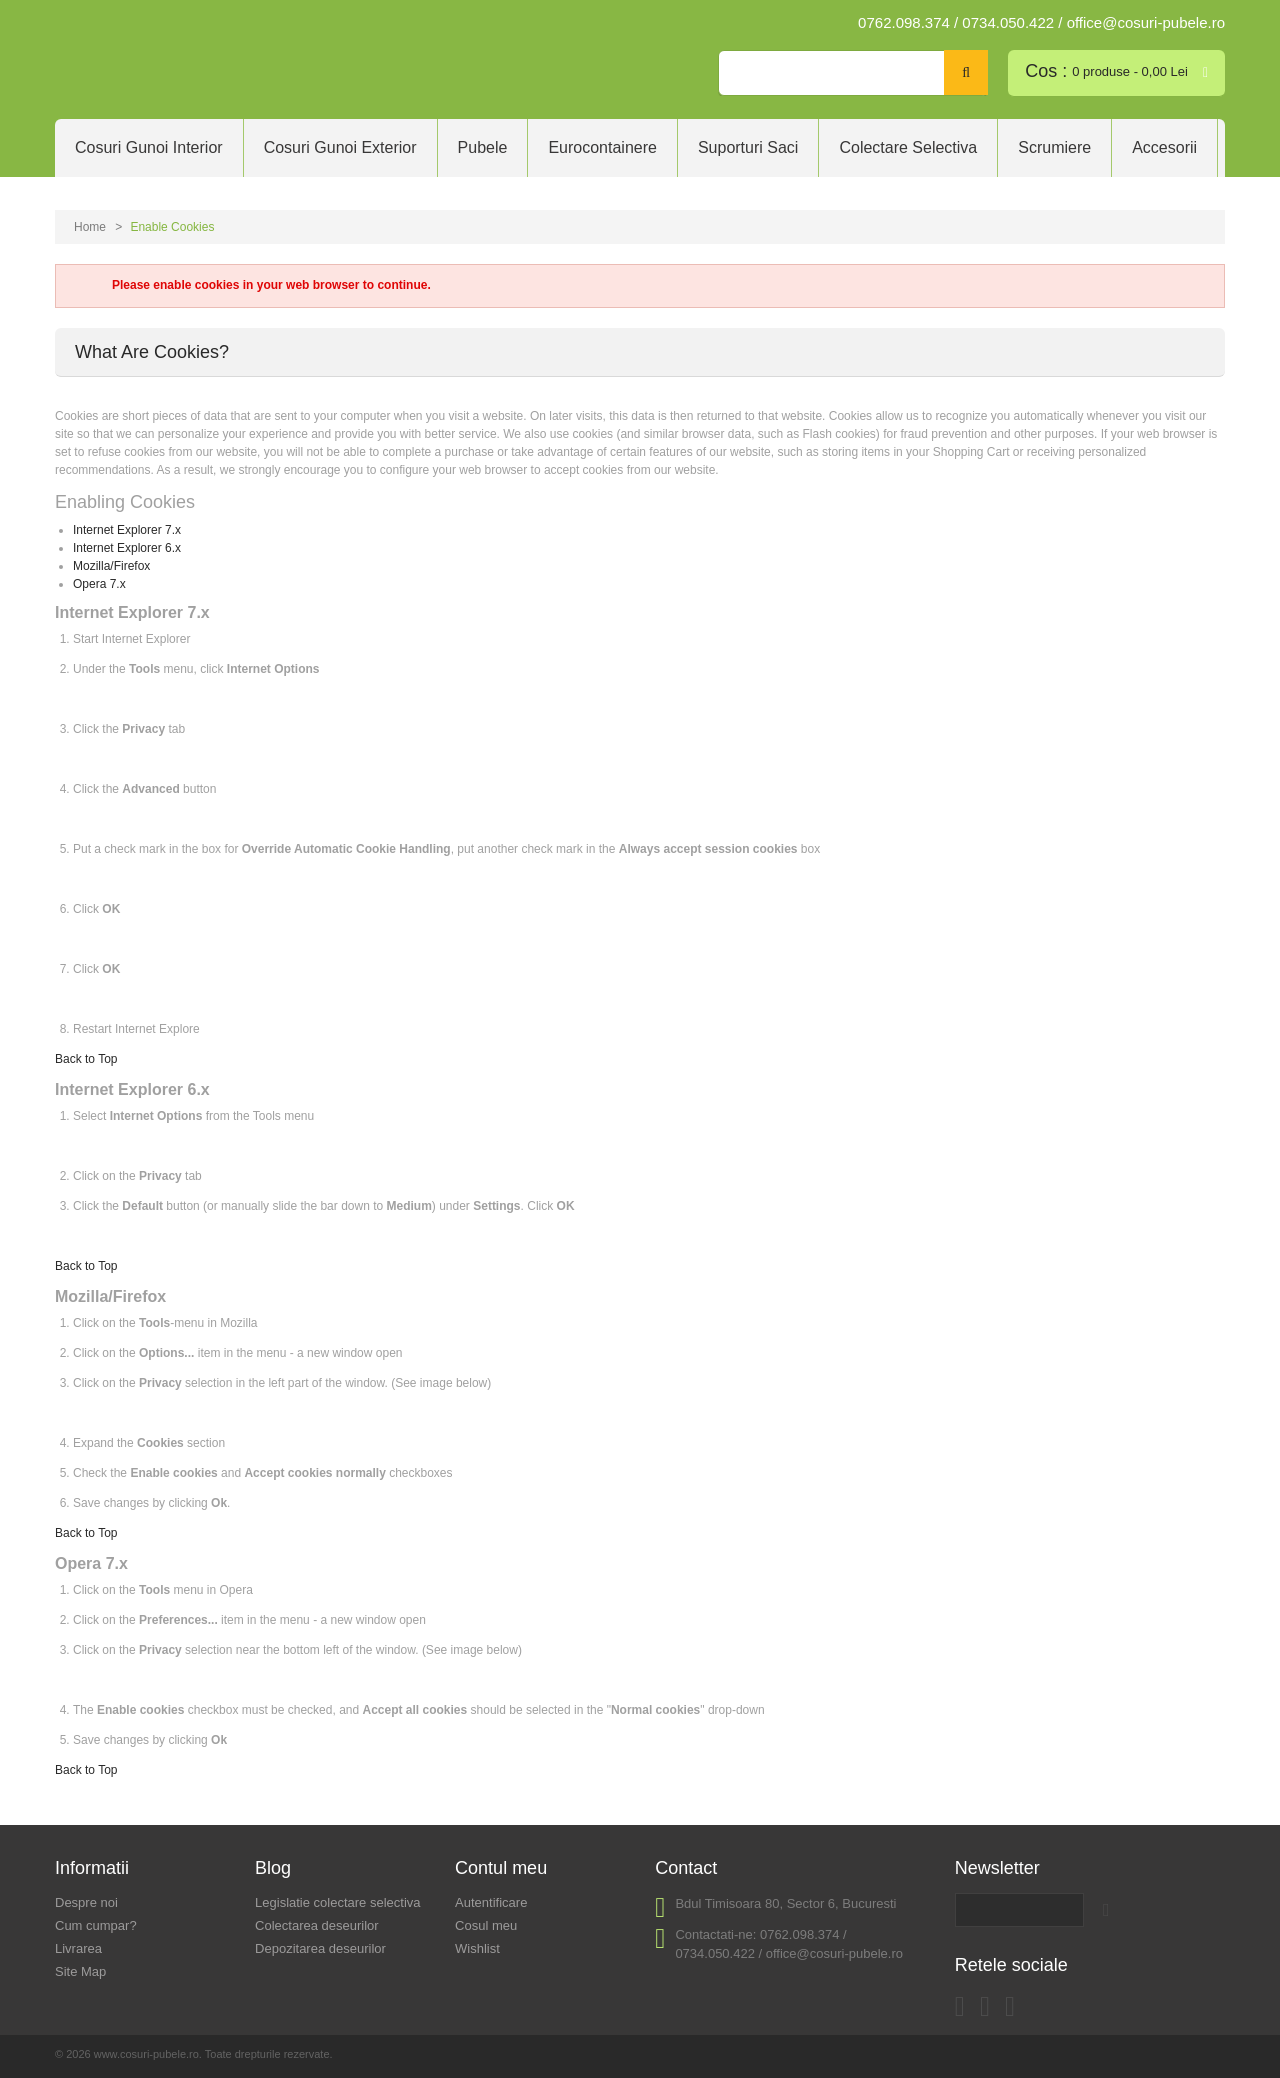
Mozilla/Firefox (111, 566)
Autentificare (491, 1902)
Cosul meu (486, 1925)
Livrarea (78, 1948)
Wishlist (477, 1948)
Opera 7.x (99, 584)
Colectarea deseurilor (317, 1925)
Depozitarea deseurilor (320, 1948)
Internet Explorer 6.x (127, 548)
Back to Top (86, 1059)
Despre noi (86, 1902)
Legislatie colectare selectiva (337, 1902)
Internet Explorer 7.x (127, 530)
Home (90, 227)
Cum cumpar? (96, 1925)
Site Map (80, 1971)
